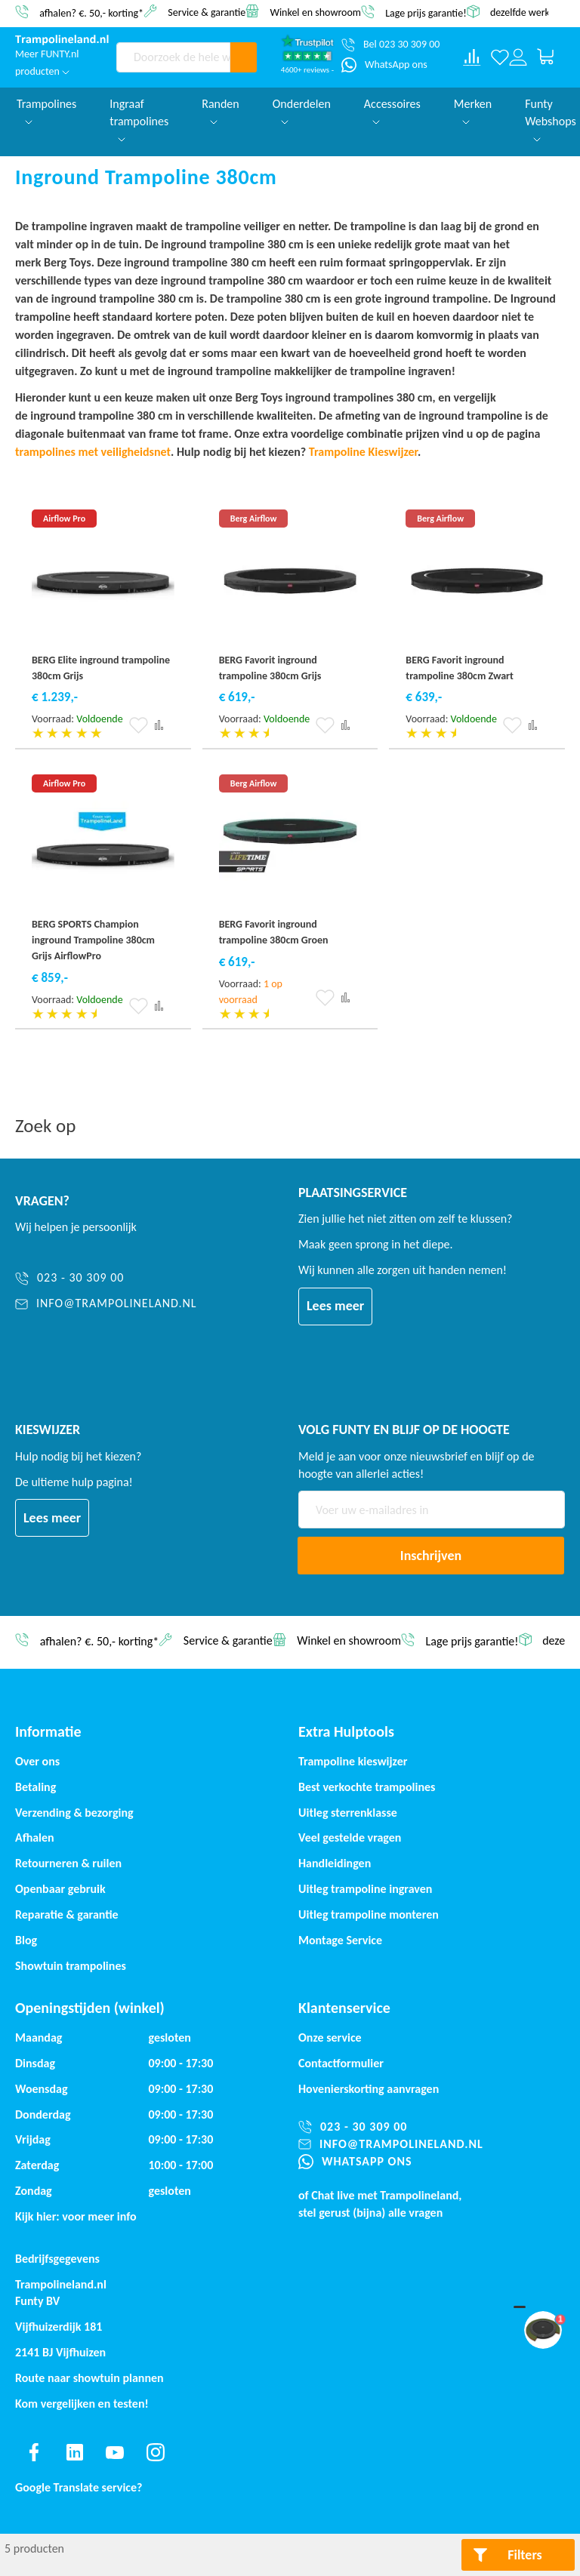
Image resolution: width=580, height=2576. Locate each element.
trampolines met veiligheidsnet (93, 452)
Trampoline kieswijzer (352, 1761)
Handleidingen (334, 1863)
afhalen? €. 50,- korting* (91, 12)
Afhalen (34, 1837)
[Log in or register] (518, 57)
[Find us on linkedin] (75, 2452)
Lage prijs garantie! (426, 12)
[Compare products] (472, 57)
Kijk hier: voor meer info (76, 2216)
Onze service (330, 2037)
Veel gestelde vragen (349, 1837)
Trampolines (46, 111)
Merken (473, 111)
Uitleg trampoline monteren (368, 1914)
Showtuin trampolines (70, 1966)
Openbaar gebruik (60, 1889)
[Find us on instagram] (155, 2452)
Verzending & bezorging (74, 1812)
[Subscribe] (431, 1555)
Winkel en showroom (315, 11)
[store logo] (62, 40)
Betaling (35, 1787)
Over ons (37, 1761)
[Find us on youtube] (115, 2452)
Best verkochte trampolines (366, 1787)
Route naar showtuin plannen (89, 2378)
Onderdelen (302, 111)
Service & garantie (206, 11)
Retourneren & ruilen (68, 1863)
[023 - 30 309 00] (106, 1278)
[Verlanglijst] (500, 57)
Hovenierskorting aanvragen (368, 2089)
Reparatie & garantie (67, 1914)
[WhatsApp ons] (384, 64)
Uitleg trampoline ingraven (365, 1889)
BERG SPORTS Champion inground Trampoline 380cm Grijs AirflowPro (93, 940)
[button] (138, 725)
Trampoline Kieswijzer (363, 452)
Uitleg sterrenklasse (347, 1812)
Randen (220, 111)
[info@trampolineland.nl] (106, 1304)
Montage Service (340, 1940)
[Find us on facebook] (34, 2452)
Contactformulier (341, 2063)
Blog (26, 1940)
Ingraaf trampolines (139, 119)
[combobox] (173, 57)
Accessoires (392, 111)
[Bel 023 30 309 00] (390, 44)
